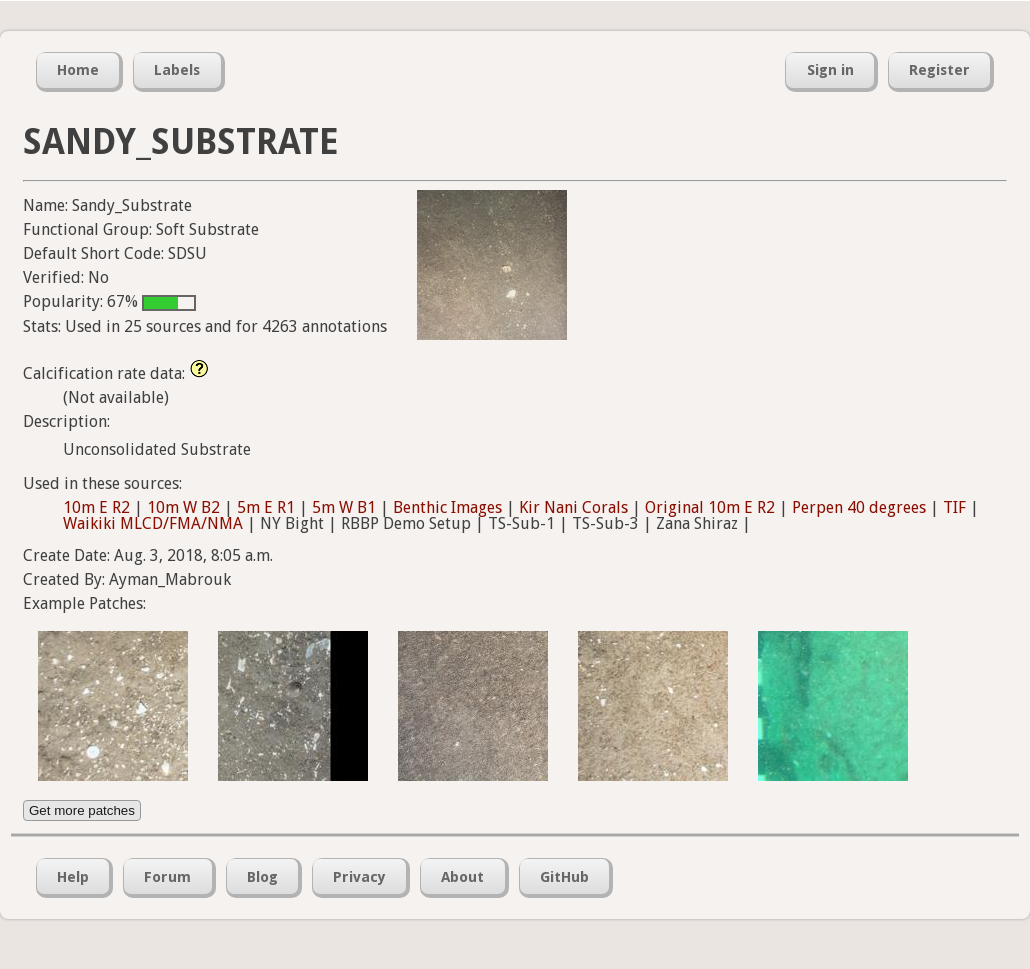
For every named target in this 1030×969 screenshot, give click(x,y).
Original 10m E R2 (710, 507)
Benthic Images (447, 507)
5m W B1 (344, 507)
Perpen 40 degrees (859, 507)
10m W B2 (183, 507)
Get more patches (82, 810)
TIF (954, 507)
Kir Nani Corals (573, 507)
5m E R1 (266, 507)
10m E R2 (96, 507)
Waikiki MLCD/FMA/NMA (153, 523)
